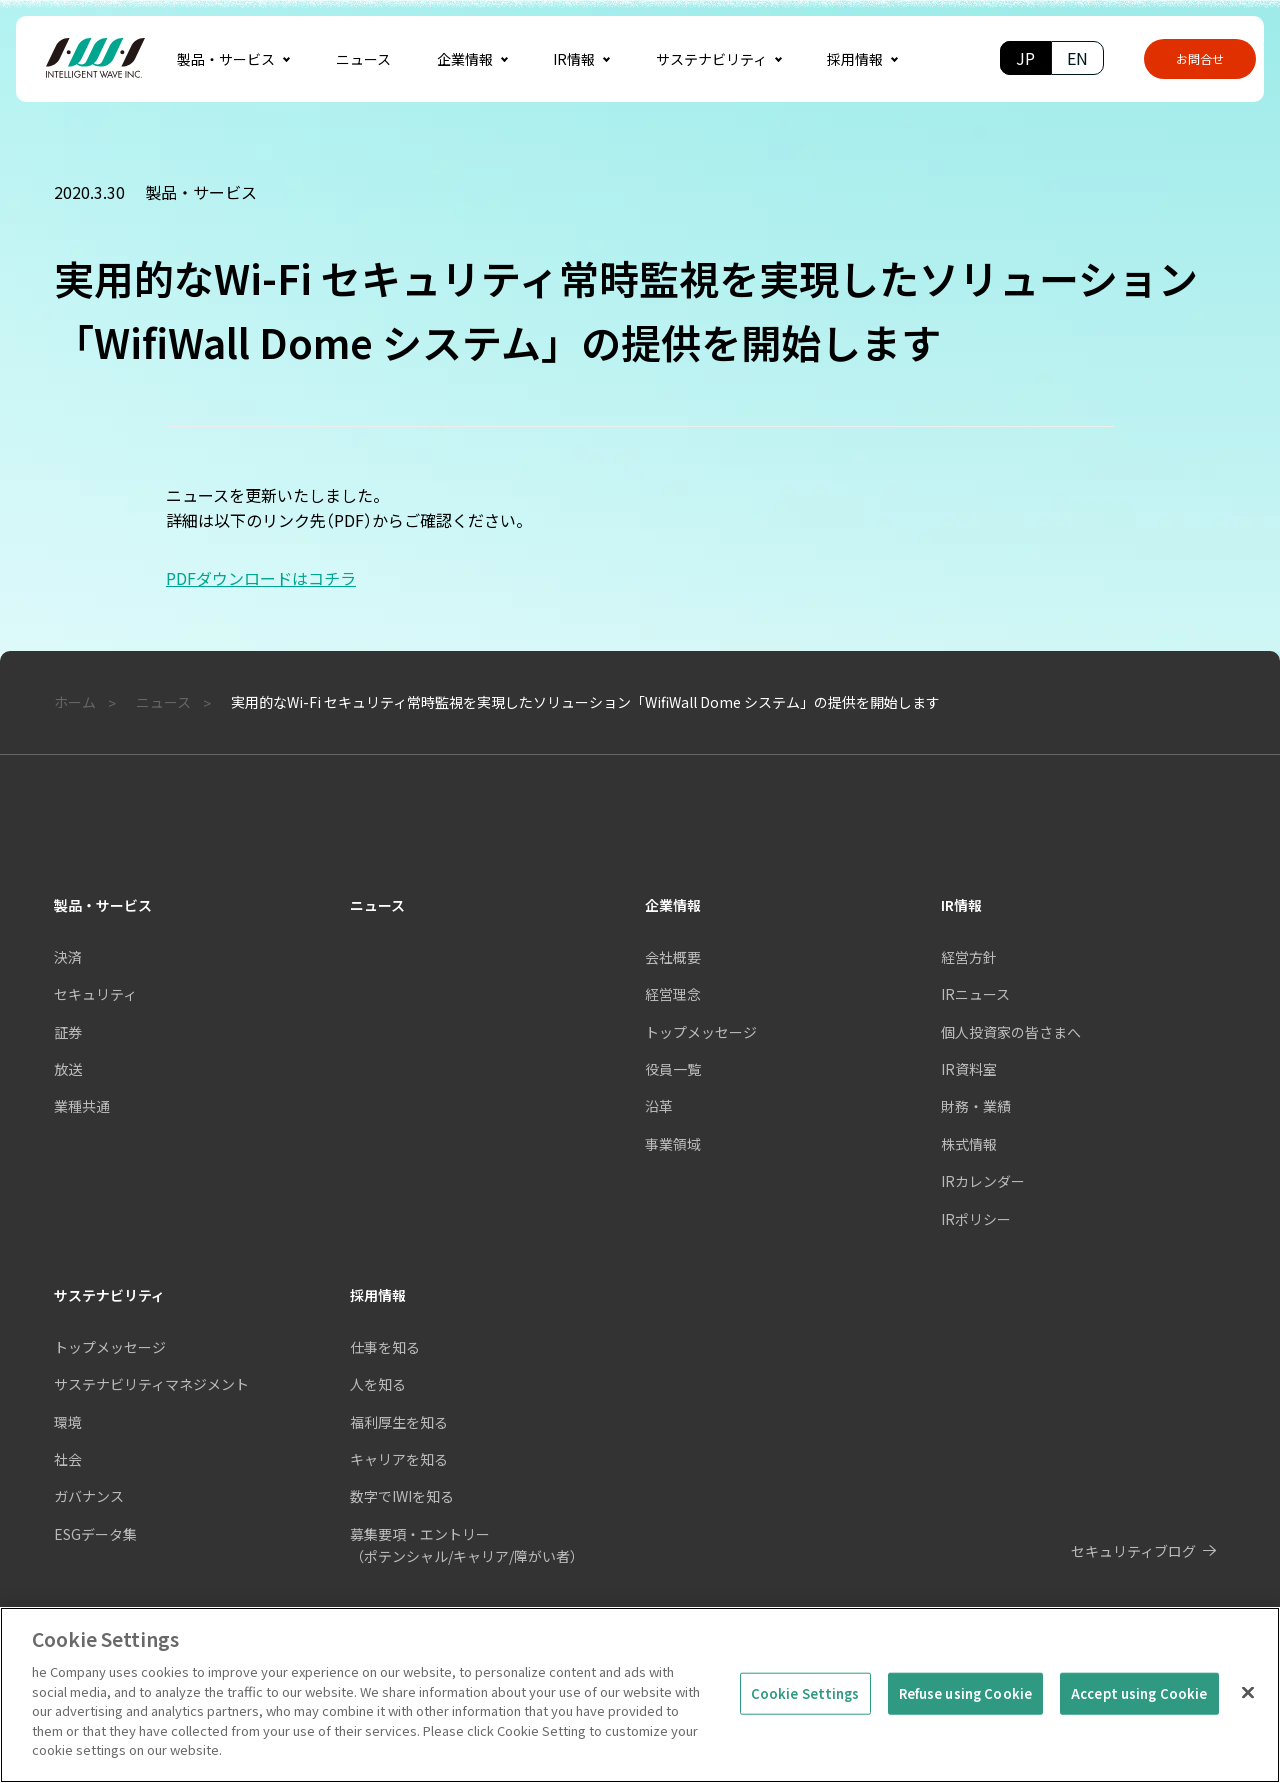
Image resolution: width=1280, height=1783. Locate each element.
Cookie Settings (805, 1726)
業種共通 (82, 1106)
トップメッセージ (701, 1032)
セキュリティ (95, 994)
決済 (68, 957)
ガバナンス (89, 1496)
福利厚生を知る (399, 1422)
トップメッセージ (110, 1347)
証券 (68, 1032)
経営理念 (673, 994)
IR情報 (961, 905)
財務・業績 (976, 1106)
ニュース (377, 905)
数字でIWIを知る (402, 1496)
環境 (68, 1422)
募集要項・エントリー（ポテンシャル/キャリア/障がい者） (467, 1545)
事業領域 (673, 1144)
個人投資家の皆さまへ (1011, 1032)
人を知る (378, 1384)
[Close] (1248, 1726)
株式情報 (969, 1144)
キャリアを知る (399, 1459)
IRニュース (975, 994)
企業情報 (673, 905)
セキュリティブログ (1133, 1551)
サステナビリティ (109, 1295)
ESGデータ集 (95, 1534)
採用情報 (378, 1295)
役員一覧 (673, 1069)
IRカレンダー (983, 1181)
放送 (68, 1069)
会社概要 (673, 957)
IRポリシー (976, 1219)
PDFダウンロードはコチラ (261, 578)
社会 (68, 1459)
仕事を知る (385, 1347)
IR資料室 (969, 1069)
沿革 (659, 1106)
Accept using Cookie (1139, 1726)
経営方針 (969, 957)
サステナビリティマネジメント (151, 1384)
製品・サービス (103, 905)
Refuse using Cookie (965, 1726)
